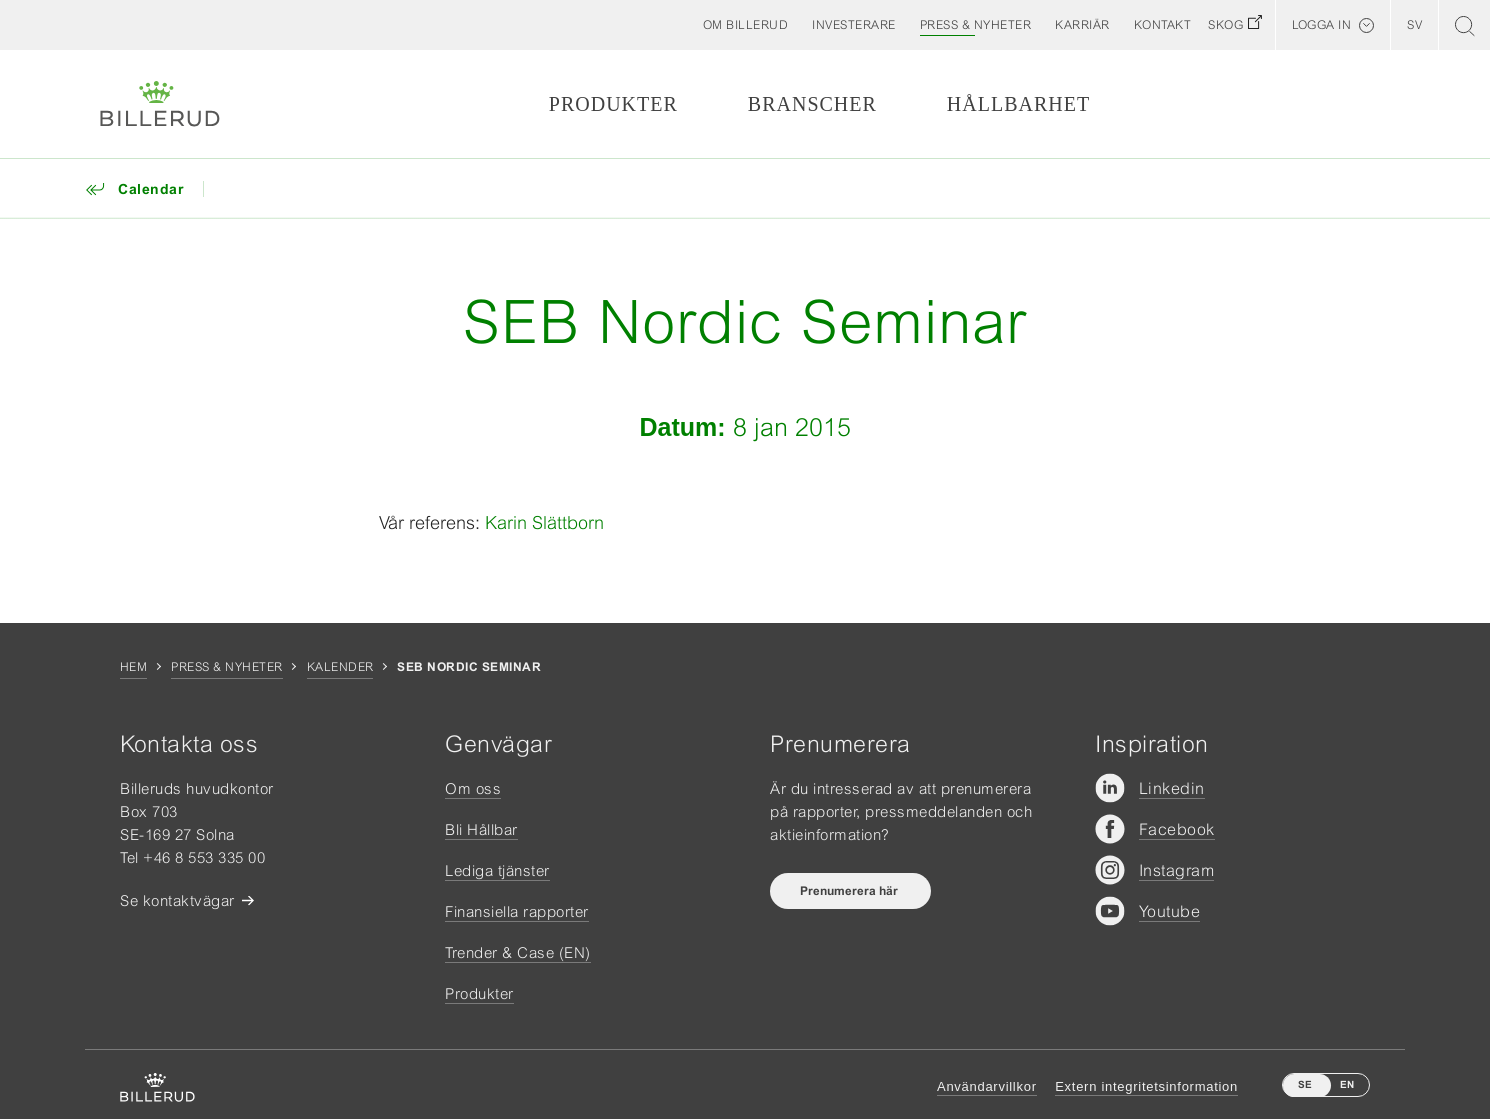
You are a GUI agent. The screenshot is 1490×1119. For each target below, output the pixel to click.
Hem (133, 667)
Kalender (340, 667)
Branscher (812, 104)
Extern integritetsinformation (1146, 1086)
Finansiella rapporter (517, 911)
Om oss (473, 788)
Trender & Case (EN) (518, 952)
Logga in (1321, 25)
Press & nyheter (226, 667)
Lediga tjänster (497, 870)
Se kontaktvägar (177, 900)
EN (1347, 1084)
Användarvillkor (987, 1086)
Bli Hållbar (481, 829)
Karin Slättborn (544, 522)
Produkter (613, 104)
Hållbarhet (1018, 104)
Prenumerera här (850, 891)
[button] (746, 25)
